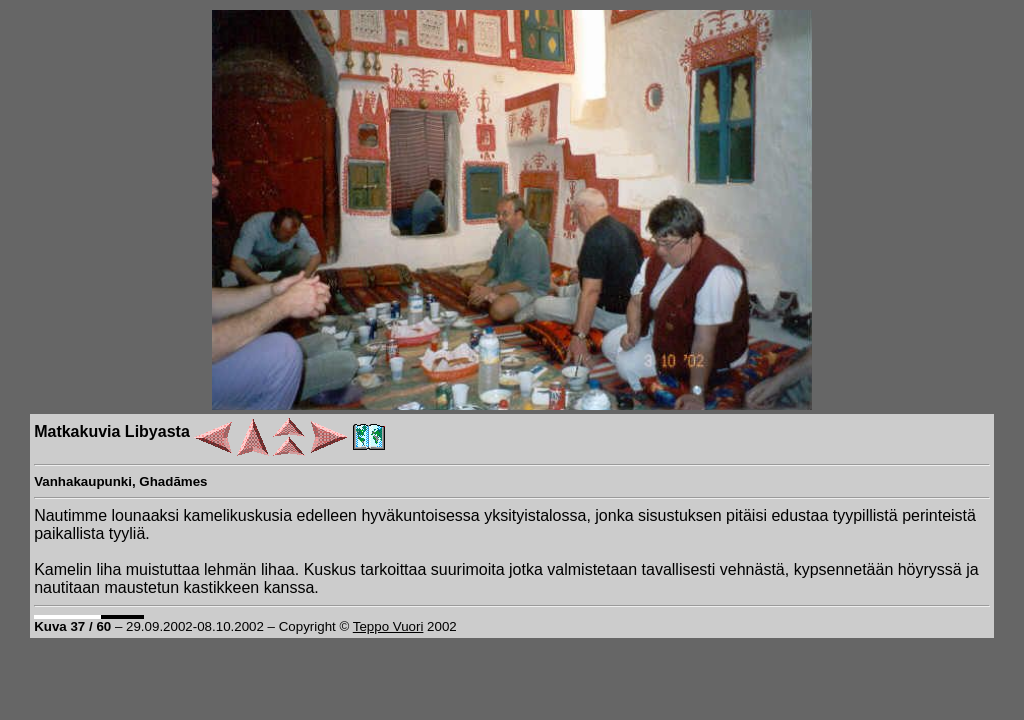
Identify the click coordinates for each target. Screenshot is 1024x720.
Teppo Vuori (388, 626)
